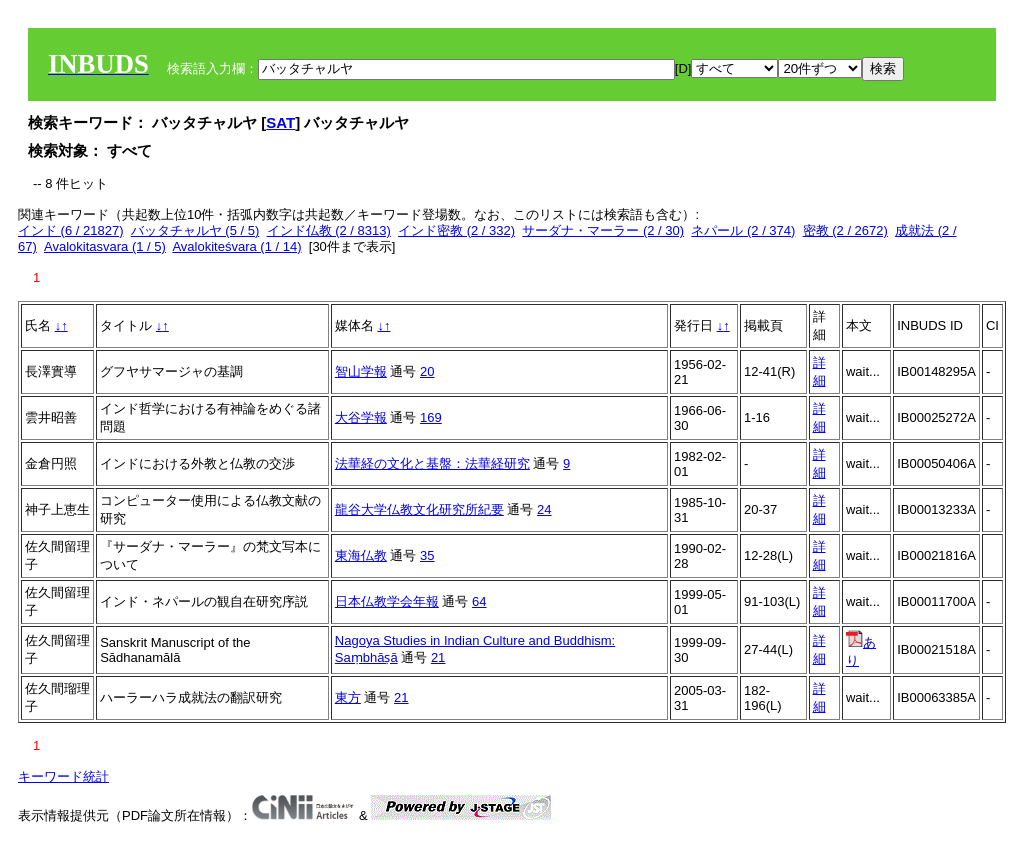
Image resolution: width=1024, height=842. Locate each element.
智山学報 (361, 371)
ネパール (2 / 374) (743, 230)
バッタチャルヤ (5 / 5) (195, 230)
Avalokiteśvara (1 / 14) (236, 246)
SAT (280, 122)
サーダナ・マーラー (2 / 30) (603, 230)
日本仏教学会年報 (387, 601)
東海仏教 (361, 555)
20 (427, 371)
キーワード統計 (63, 776)
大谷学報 (361, 417)
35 (427, 555)
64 (479, 601)
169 (431, 417)
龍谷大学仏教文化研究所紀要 (419, 509)
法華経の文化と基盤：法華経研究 (432, 463)
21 (438, 657)
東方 (348, 697)
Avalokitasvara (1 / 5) (105, 246)
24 (544, 509)
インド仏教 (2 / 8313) (329, 230)
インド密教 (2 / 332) (456, 230)
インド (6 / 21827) (71, 230)
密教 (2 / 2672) (845, 230)
